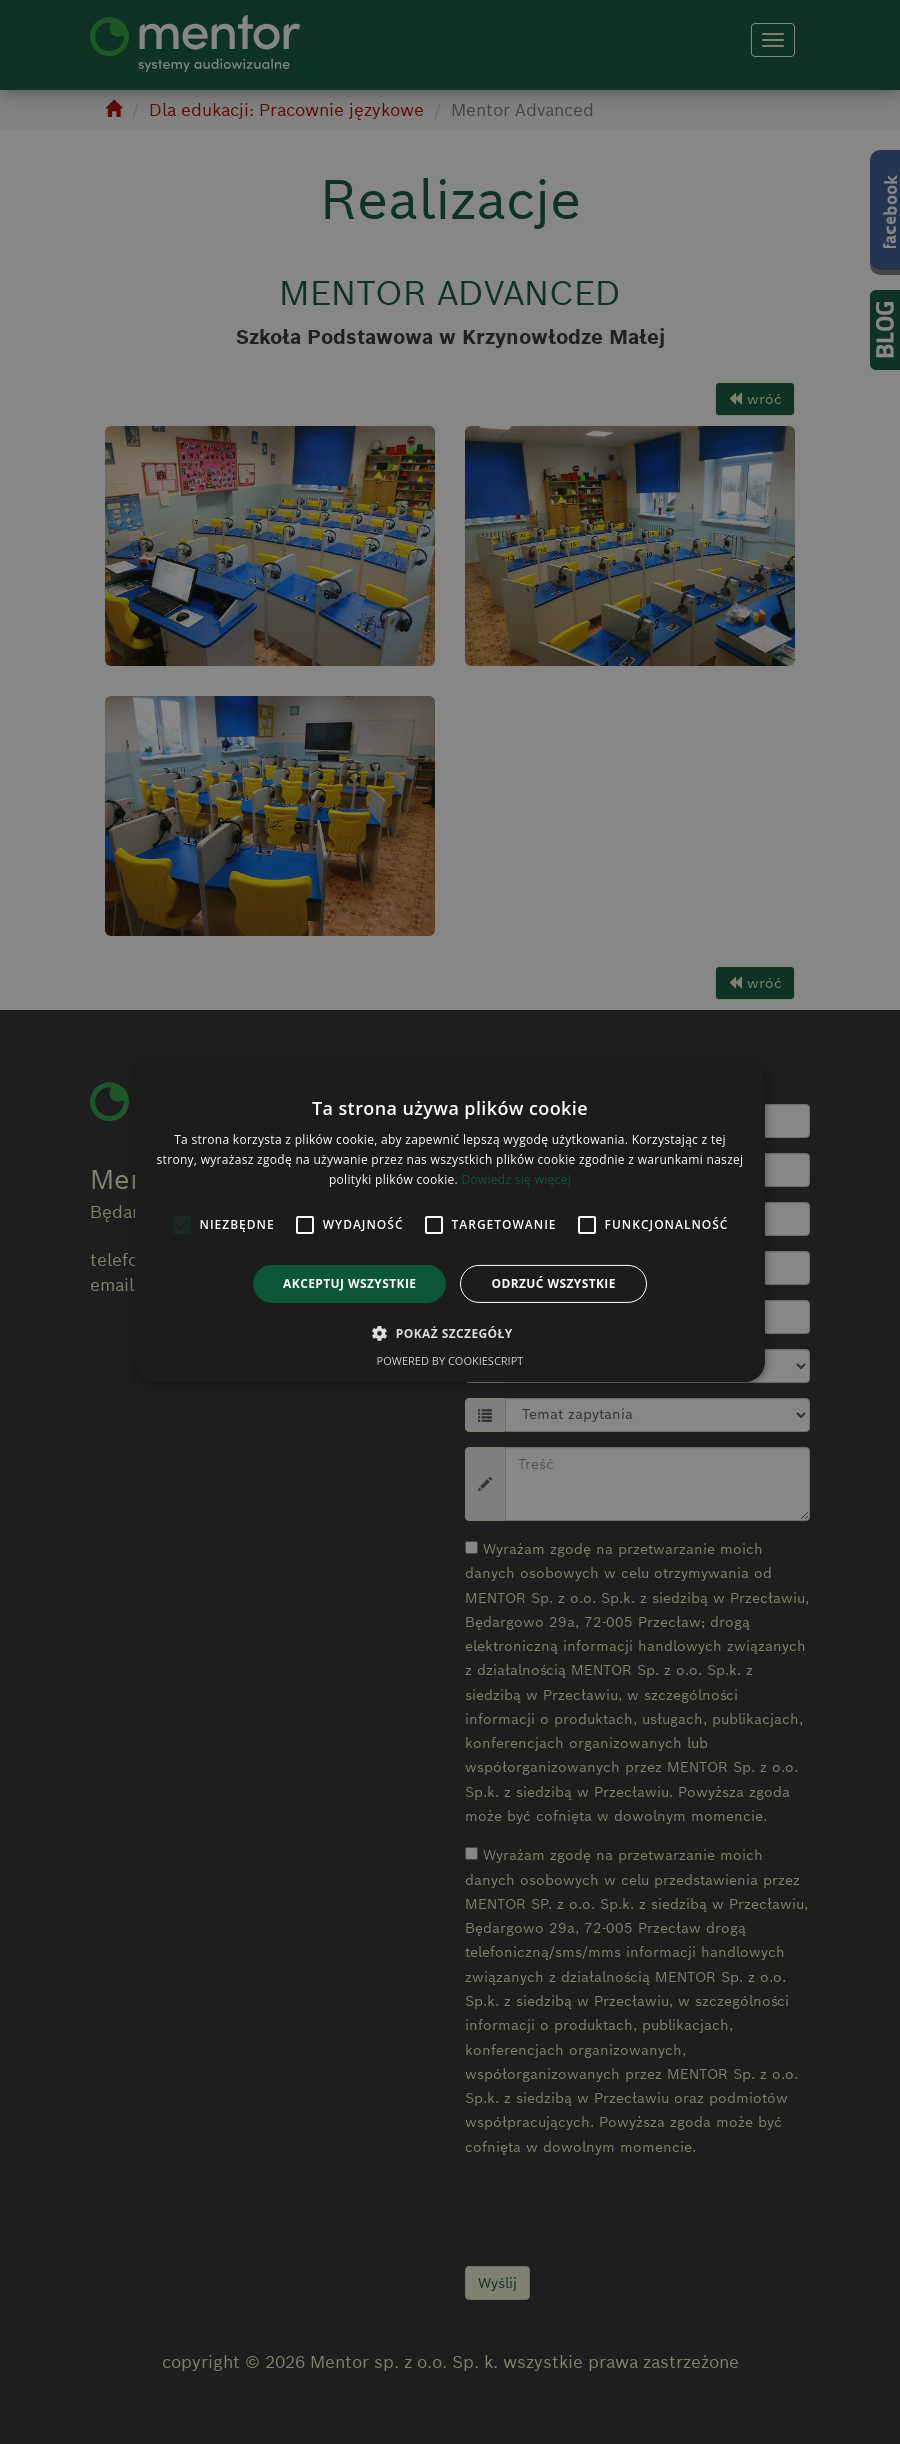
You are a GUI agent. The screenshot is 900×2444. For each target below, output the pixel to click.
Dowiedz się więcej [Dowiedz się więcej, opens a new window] (516, 1179)
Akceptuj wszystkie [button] (349, 1283)
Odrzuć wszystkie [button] (553, 1283)
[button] (449, 1333)
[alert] (450, 1222)
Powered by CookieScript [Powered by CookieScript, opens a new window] (450, 1360)
